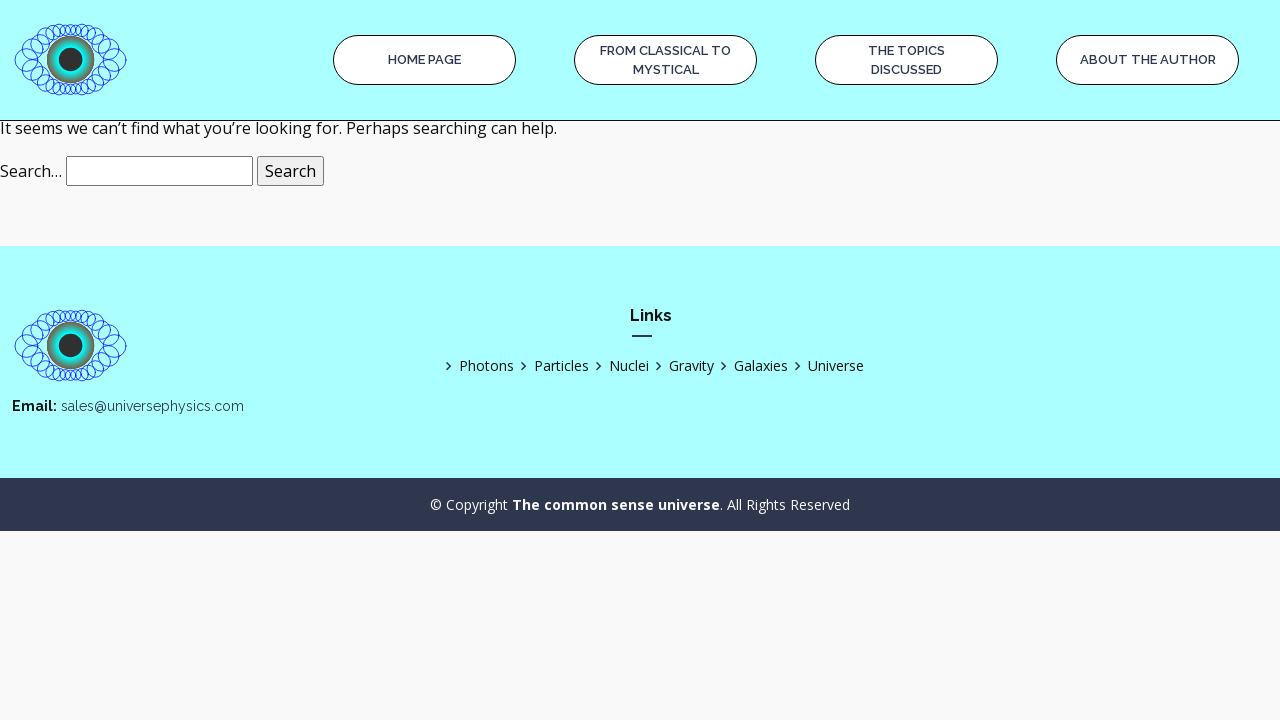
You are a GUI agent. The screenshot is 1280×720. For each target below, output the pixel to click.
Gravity (681, 366)
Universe (826, 366)
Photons (476, 366)
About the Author (1148, 59)
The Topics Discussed (906, 60)
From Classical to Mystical (665, 60)
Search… (31, 171)
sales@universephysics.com (152, 406)
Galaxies (751, 366)
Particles (551, 366)
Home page (424, 59)
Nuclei (619, 366)
